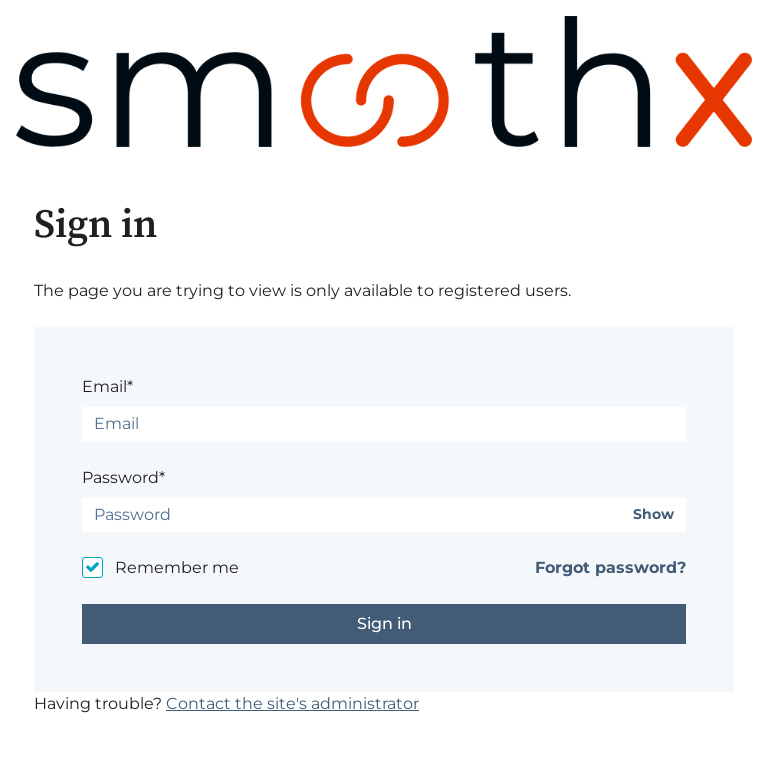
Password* (123, 477)
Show (653, 514)
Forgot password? (610, 567)
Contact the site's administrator (292, 703)
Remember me (177, 567)
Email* (107, 386)
